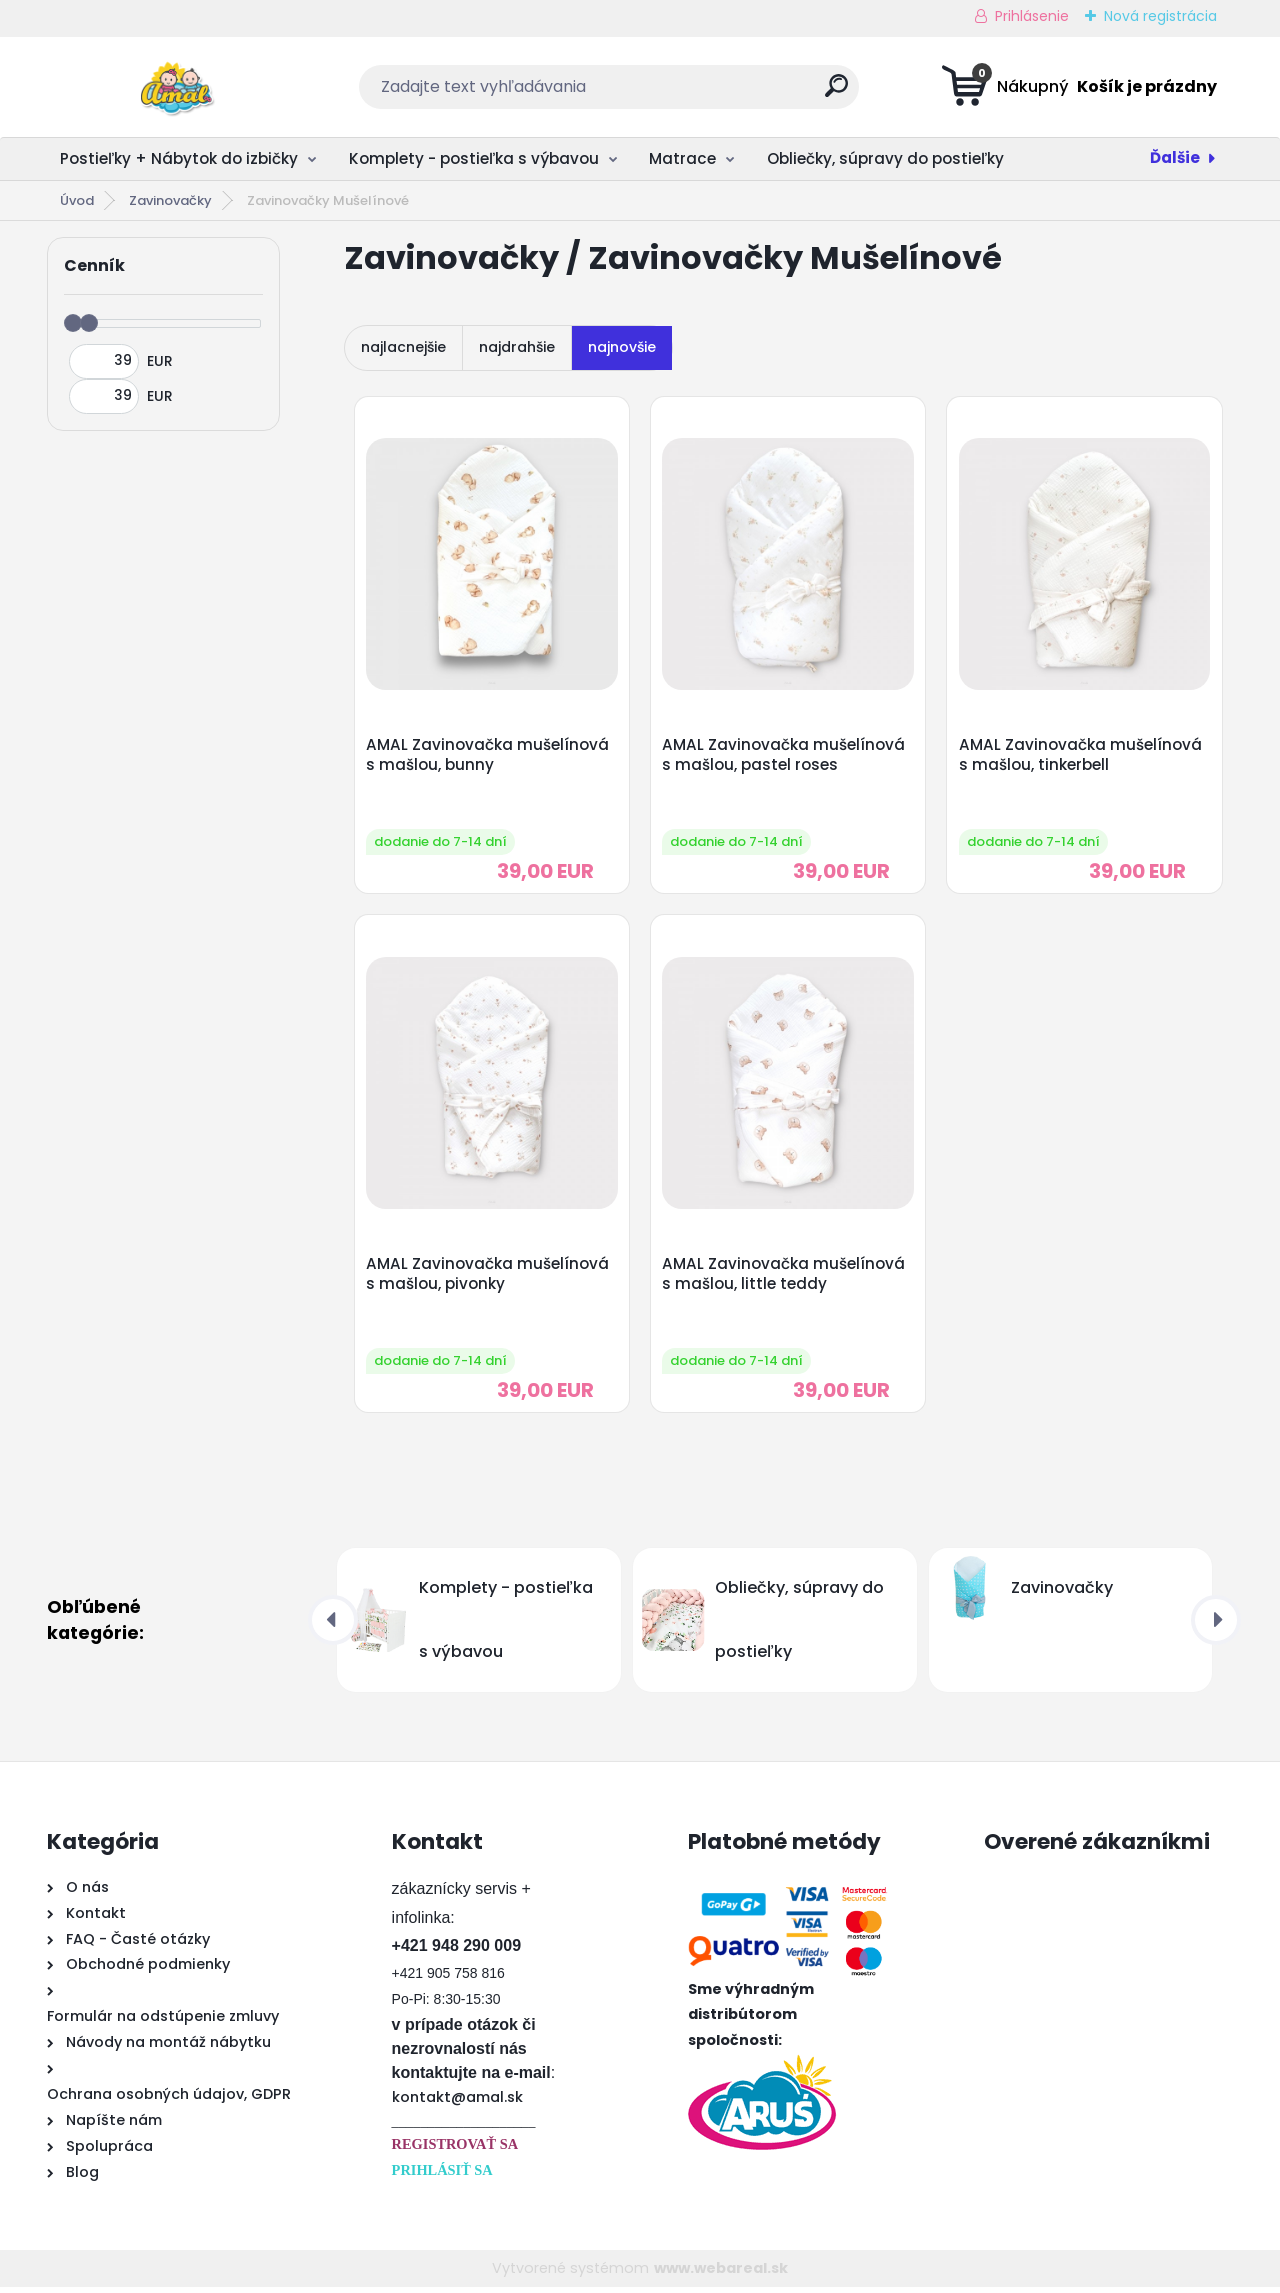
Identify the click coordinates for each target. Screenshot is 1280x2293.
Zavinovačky (170, 200)
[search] (836, 93)
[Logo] (169, 87)
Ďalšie (1175, 157)
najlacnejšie (403, 347)
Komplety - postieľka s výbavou (474, 158)
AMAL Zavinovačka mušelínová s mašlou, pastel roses (785, 756)
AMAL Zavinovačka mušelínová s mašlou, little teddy (785, 1278)
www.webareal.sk (721, 2273)
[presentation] (333, 1626)
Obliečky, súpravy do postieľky (885, 158)
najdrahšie (517, 347)
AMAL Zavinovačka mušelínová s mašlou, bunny (488, 756)
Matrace (682, 158)
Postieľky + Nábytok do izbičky (179, 158)
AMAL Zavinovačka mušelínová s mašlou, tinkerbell (1081, 756)
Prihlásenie (1032, 16)
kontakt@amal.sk (457, 2102)
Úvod (77, 200)
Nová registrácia (1160, 16)
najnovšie (622, 347)
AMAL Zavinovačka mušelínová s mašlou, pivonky (488, 1278)
